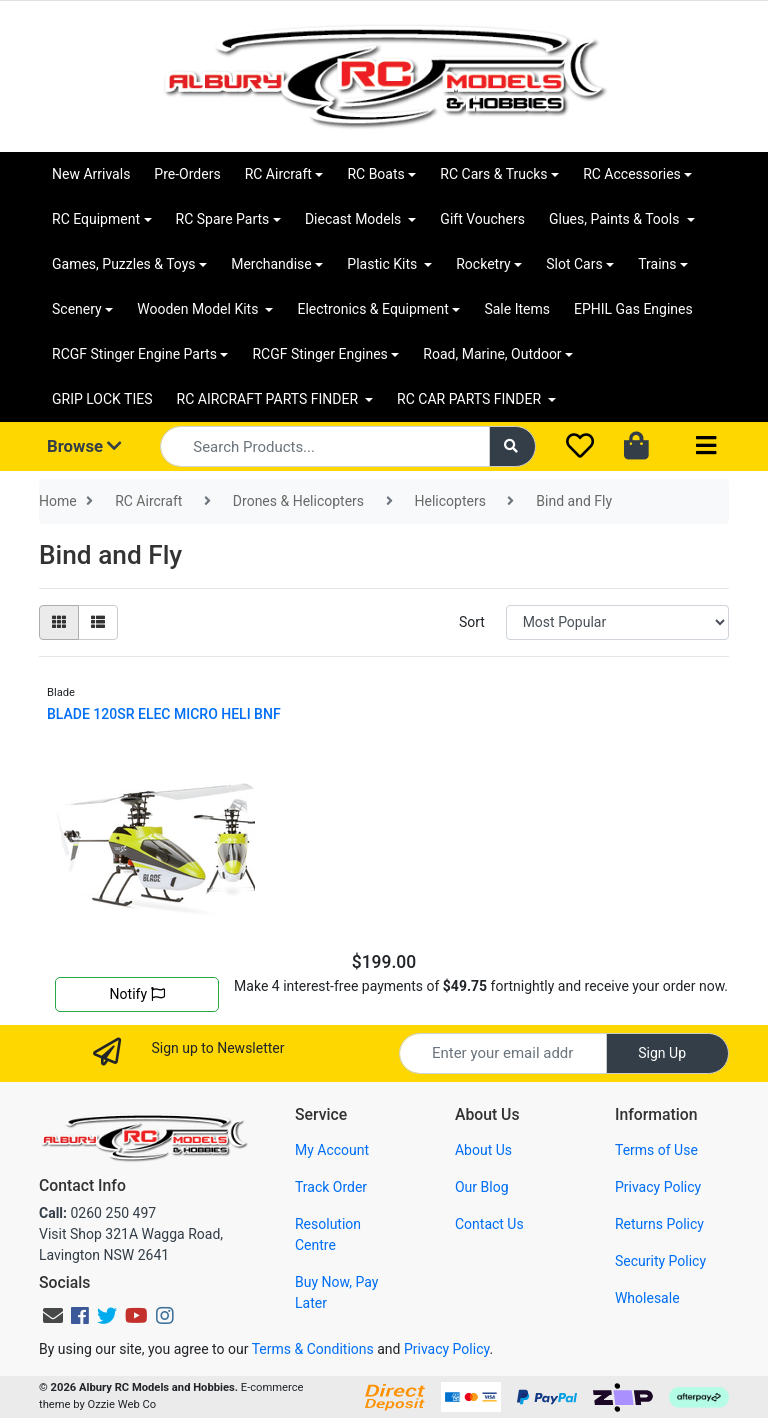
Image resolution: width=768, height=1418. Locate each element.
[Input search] (324, 446)
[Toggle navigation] (706, 446)
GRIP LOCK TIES (102, 399)
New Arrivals (91, 174)
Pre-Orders (187, 174)
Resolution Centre (328, 1234)
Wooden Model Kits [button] (199, 309)
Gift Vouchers (482, 219)
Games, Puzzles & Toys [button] (124, 264)
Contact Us (489, 1224)
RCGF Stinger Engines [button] (319, 354)
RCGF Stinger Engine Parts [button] (134, 354)
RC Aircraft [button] (278, 174)
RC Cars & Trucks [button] (493, 174)
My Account (332, 1150)
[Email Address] (503, 1053)
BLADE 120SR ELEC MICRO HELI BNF (164, 714)
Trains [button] (657, 264)
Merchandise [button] (271, 264)
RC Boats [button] (375, 174)
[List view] (98, 622)
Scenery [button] (77, 309)
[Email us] (53, 1316)
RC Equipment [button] (96, 219)
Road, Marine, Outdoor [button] (492, 354)
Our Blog (482, 1187)
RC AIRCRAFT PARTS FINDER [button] (269, 399)
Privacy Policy (658, 1187)
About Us (483, 1150)
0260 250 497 (97, 1213)
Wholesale (647, 1298)
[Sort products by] (617, 622)
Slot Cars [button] (574, 264)
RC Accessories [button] (632, 174)
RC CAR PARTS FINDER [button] (470, 399)
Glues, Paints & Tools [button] (616, 219)
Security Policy (660, 1261)
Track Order (331, 1187)
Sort (472, 622)
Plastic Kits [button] (383, 264)
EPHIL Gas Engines (633, 309)
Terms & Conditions (313, 1349)
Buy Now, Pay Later (336, 1292)
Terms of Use (656, 1150)
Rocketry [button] (483, 264)
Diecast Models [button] (355, 219)
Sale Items (517, 309)
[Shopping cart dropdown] (638, 447)
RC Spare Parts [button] (223, 219)
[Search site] (513, 446)
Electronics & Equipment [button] (372, 309)
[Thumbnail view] (59, 622)
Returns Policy (659, 1224)
